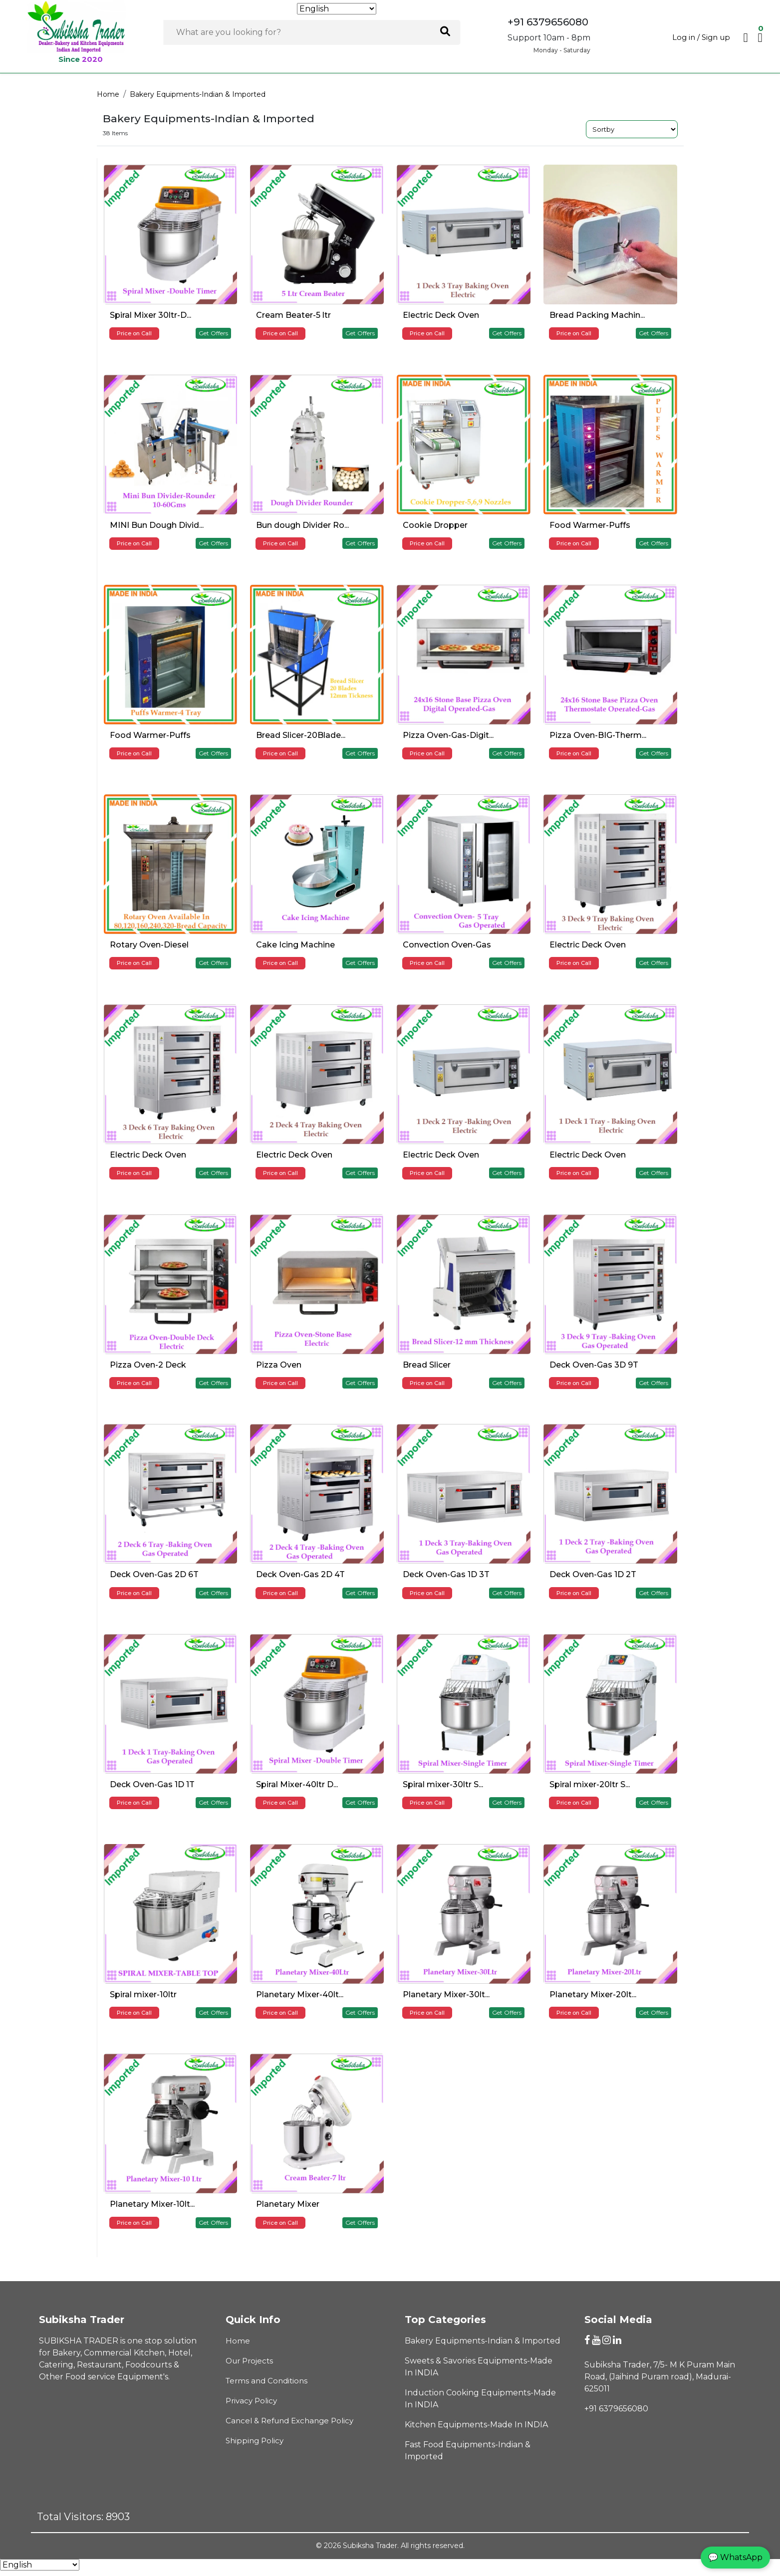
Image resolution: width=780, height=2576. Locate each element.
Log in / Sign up (701, 37)
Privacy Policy (251, 2400)
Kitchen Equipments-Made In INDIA (476, 2424)
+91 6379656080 (616, 2408)
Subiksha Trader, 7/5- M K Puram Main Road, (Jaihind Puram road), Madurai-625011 (659, 2376)
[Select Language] (336, 8)
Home (108, 94)
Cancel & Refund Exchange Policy (289, 2420)
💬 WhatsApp (735, 2557)
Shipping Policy (254, 2440)
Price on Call (134, 333)
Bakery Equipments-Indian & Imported (197, 94)
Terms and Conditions (266, 2380)
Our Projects (249, 2360)
